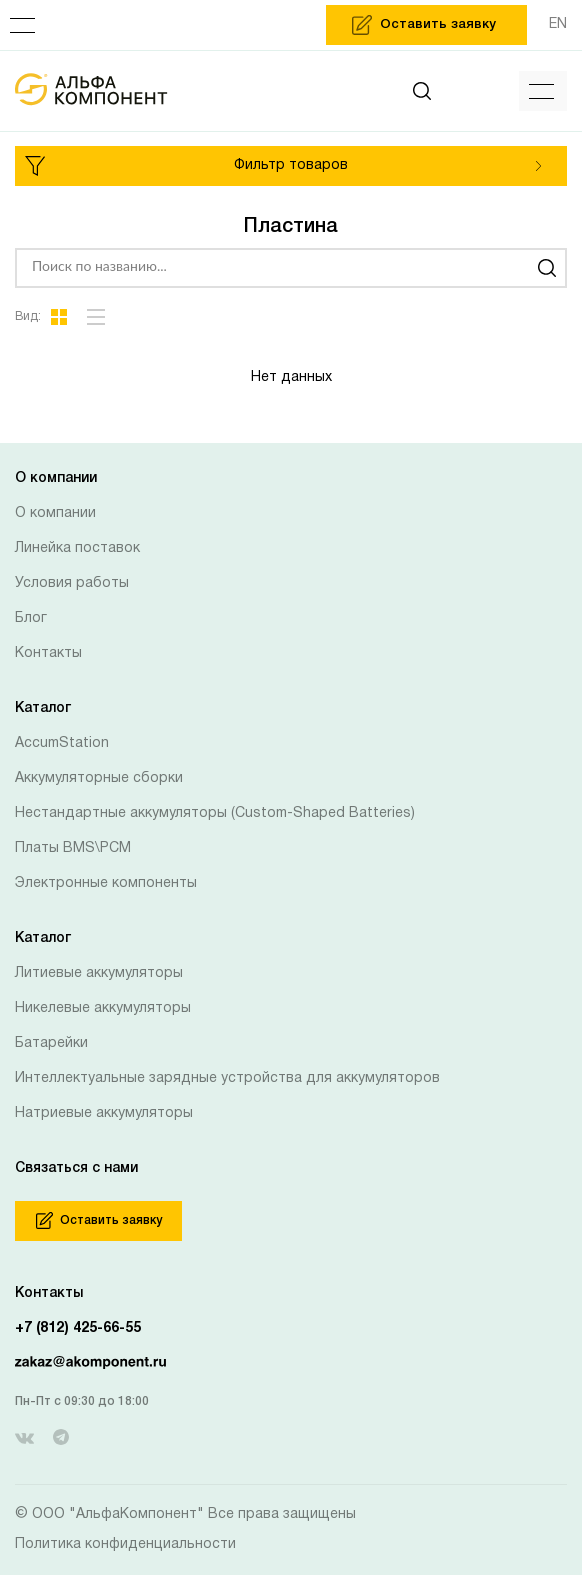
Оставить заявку (99, 1220)
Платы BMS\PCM (73, 848)
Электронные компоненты (106, 883)
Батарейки (51, 1043)
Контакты (48, 653)
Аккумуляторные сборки (99, 778)
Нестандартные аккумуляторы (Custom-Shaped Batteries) (215, 813)
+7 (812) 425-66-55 (78, 1328)
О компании (55, 513)
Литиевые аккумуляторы (99, 973)
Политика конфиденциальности (125, 1544)
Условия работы (72, 583)
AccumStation (62, 743)
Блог (31, 618)
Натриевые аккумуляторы (104, 1113)
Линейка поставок (77, 548)
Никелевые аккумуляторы (103, 1008)
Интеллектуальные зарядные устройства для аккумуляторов (227, 1078)
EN (558, 24)
